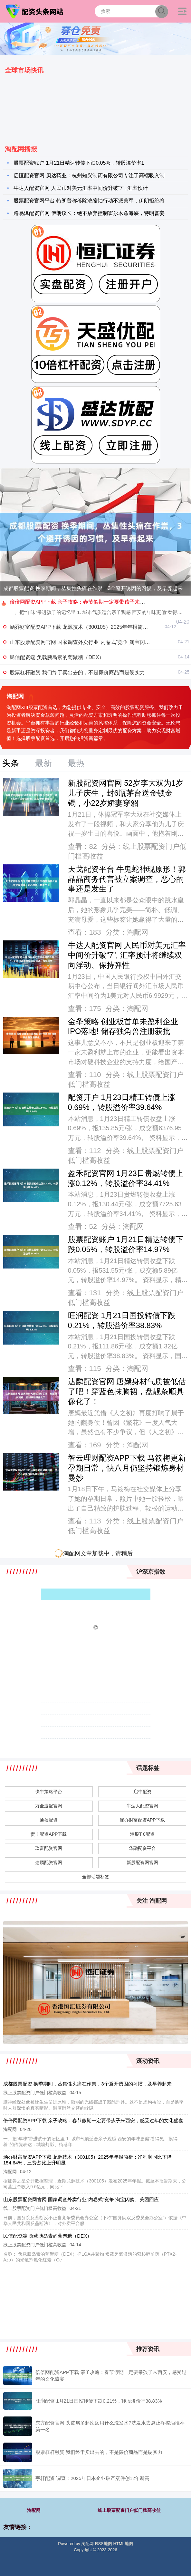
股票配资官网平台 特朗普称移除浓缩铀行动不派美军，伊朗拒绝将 (89, 200)
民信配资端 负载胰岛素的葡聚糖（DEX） (57, 657)
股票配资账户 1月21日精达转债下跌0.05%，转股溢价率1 (79, 163)
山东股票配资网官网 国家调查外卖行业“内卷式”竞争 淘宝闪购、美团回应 (93, 642)
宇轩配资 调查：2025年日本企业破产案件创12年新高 (92, 2478)
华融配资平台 (142, 1848)
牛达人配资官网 (142, 1805)
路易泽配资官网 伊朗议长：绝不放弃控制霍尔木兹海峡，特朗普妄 (89, 213)
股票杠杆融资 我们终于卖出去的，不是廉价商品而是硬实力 (77, 672)
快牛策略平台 (48, 1791)
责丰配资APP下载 (49, 1834)
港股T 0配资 (142, 1834)
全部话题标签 (95, 1876)
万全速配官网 (48, 1805)
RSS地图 (103, 2543)
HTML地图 (123, 2543)
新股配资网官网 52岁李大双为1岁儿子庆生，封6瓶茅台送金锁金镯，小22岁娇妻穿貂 (125, 793)
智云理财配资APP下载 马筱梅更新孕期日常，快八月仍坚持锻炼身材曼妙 (127, 1468)
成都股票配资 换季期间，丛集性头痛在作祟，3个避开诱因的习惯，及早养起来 (93, 588)
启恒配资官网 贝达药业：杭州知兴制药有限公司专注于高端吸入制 (89, 175)
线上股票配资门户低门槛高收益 (129, 2510)
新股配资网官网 (142, 1862)
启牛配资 (142, 1791)
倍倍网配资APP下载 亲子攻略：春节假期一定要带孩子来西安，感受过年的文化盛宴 (93, 2120)
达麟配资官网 (48, 1862)
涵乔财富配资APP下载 (142, 1820)
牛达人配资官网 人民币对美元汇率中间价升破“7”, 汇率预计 (81, 188)
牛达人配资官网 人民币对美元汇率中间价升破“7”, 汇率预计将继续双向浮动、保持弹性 (127, 955)
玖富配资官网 (48, 1848)
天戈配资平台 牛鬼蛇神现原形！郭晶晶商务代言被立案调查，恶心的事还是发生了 (127, 879)
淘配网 (34, 2510)
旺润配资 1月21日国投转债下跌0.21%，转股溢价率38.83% (98, 2401)
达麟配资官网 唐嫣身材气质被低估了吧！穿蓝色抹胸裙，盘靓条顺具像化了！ (127, 1391)
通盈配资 (49, 1820)
